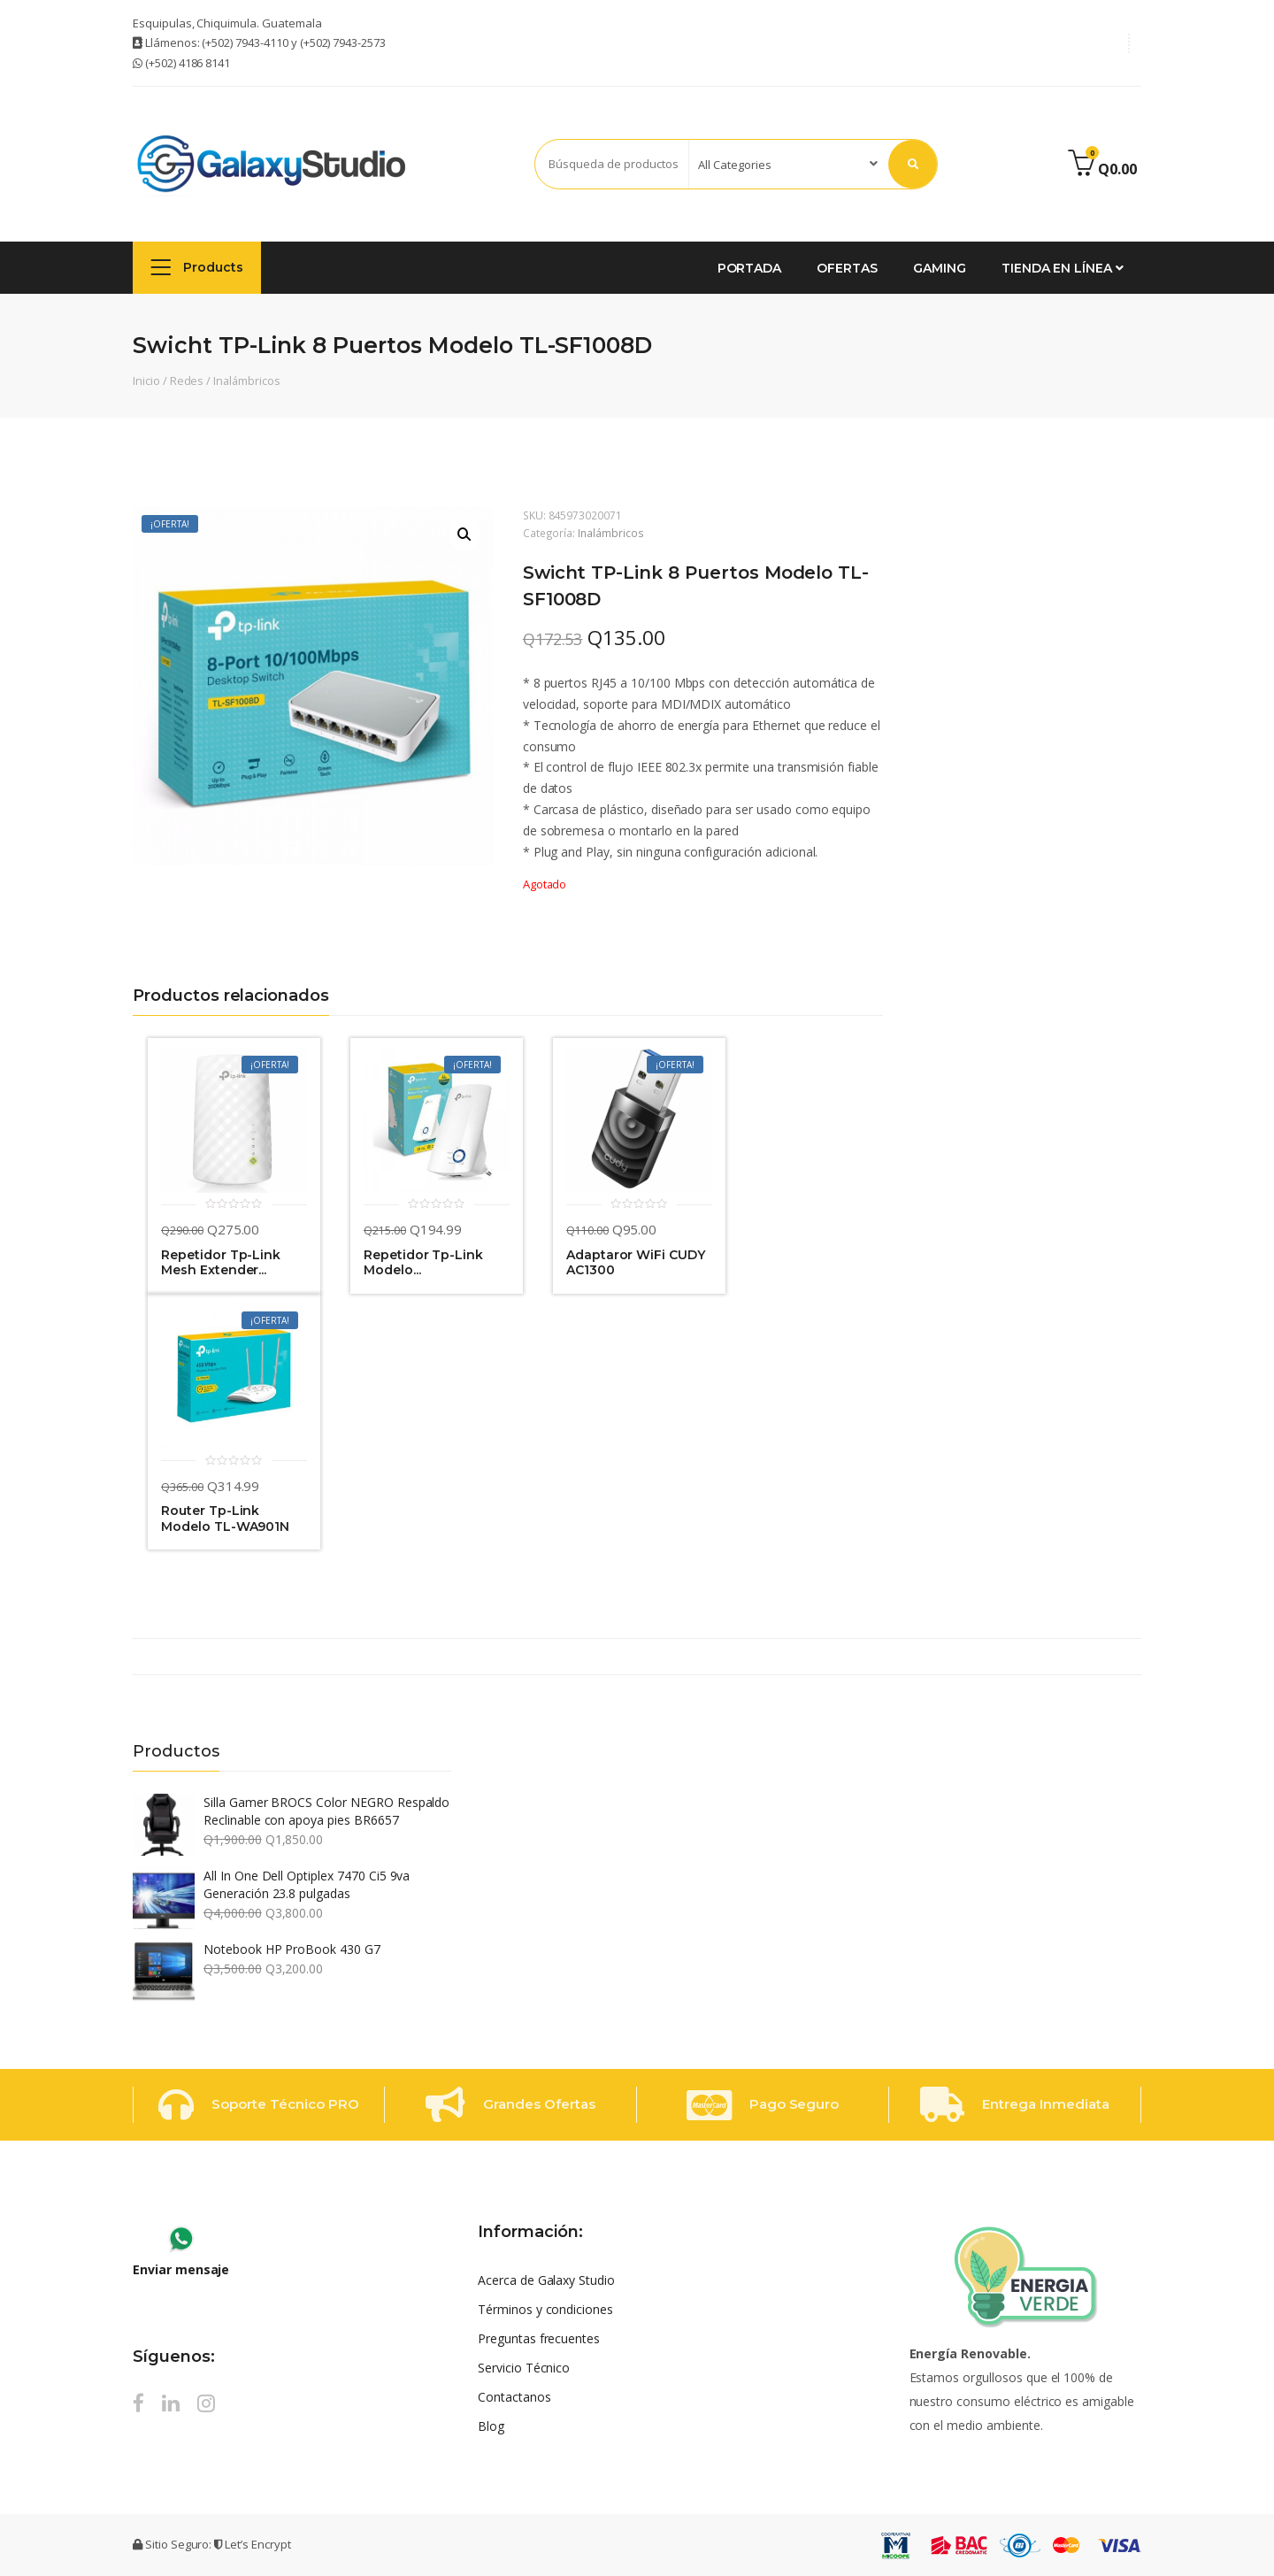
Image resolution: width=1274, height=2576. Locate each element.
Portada (750, 268)
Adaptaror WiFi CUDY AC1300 (635, 1263)
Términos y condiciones (545, 2309)
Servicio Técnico (524, 2367)
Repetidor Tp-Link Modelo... (423, 1263)
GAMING (939, 268)
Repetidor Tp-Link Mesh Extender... (220, 1263)
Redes (187, 380)
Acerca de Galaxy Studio (546, 2280)
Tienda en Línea (1063, 268)
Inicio (146, 380)
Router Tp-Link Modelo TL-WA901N (225, 1518)
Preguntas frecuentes (539, 2338)
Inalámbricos (246, 380)
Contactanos (514, 2396)
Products (196, 267)
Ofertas (847, 268)
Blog (491, 2426)
